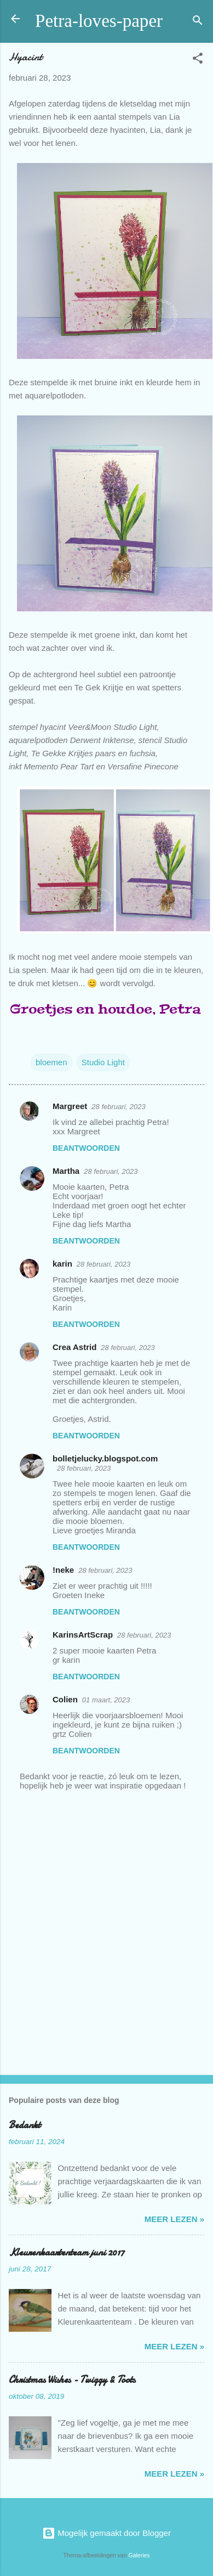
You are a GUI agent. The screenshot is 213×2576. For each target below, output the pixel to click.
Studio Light (103, 1062)
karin (62, 1263)
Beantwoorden (86, 1148)
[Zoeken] (197, 22)
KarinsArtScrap (83, 1634)
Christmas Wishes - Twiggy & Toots (72, 2380)
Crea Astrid (74, 1347)
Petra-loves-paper (99, 21)
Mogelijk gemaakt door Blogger (106, 2533)
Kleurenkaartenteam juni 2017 (66, 2252)
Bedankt (25, 2125)
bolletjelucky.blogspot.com (105, 1458)
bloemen (51, 1062)
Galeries (138, 2555)
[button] (197, 60)
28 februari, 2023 (118, 1107)
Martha (66, 1170)
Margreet (70, 1106)
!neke (63, 1569)
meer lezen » (174, 2219)
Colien (65, 1699)
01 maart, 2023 (106, 1700)
